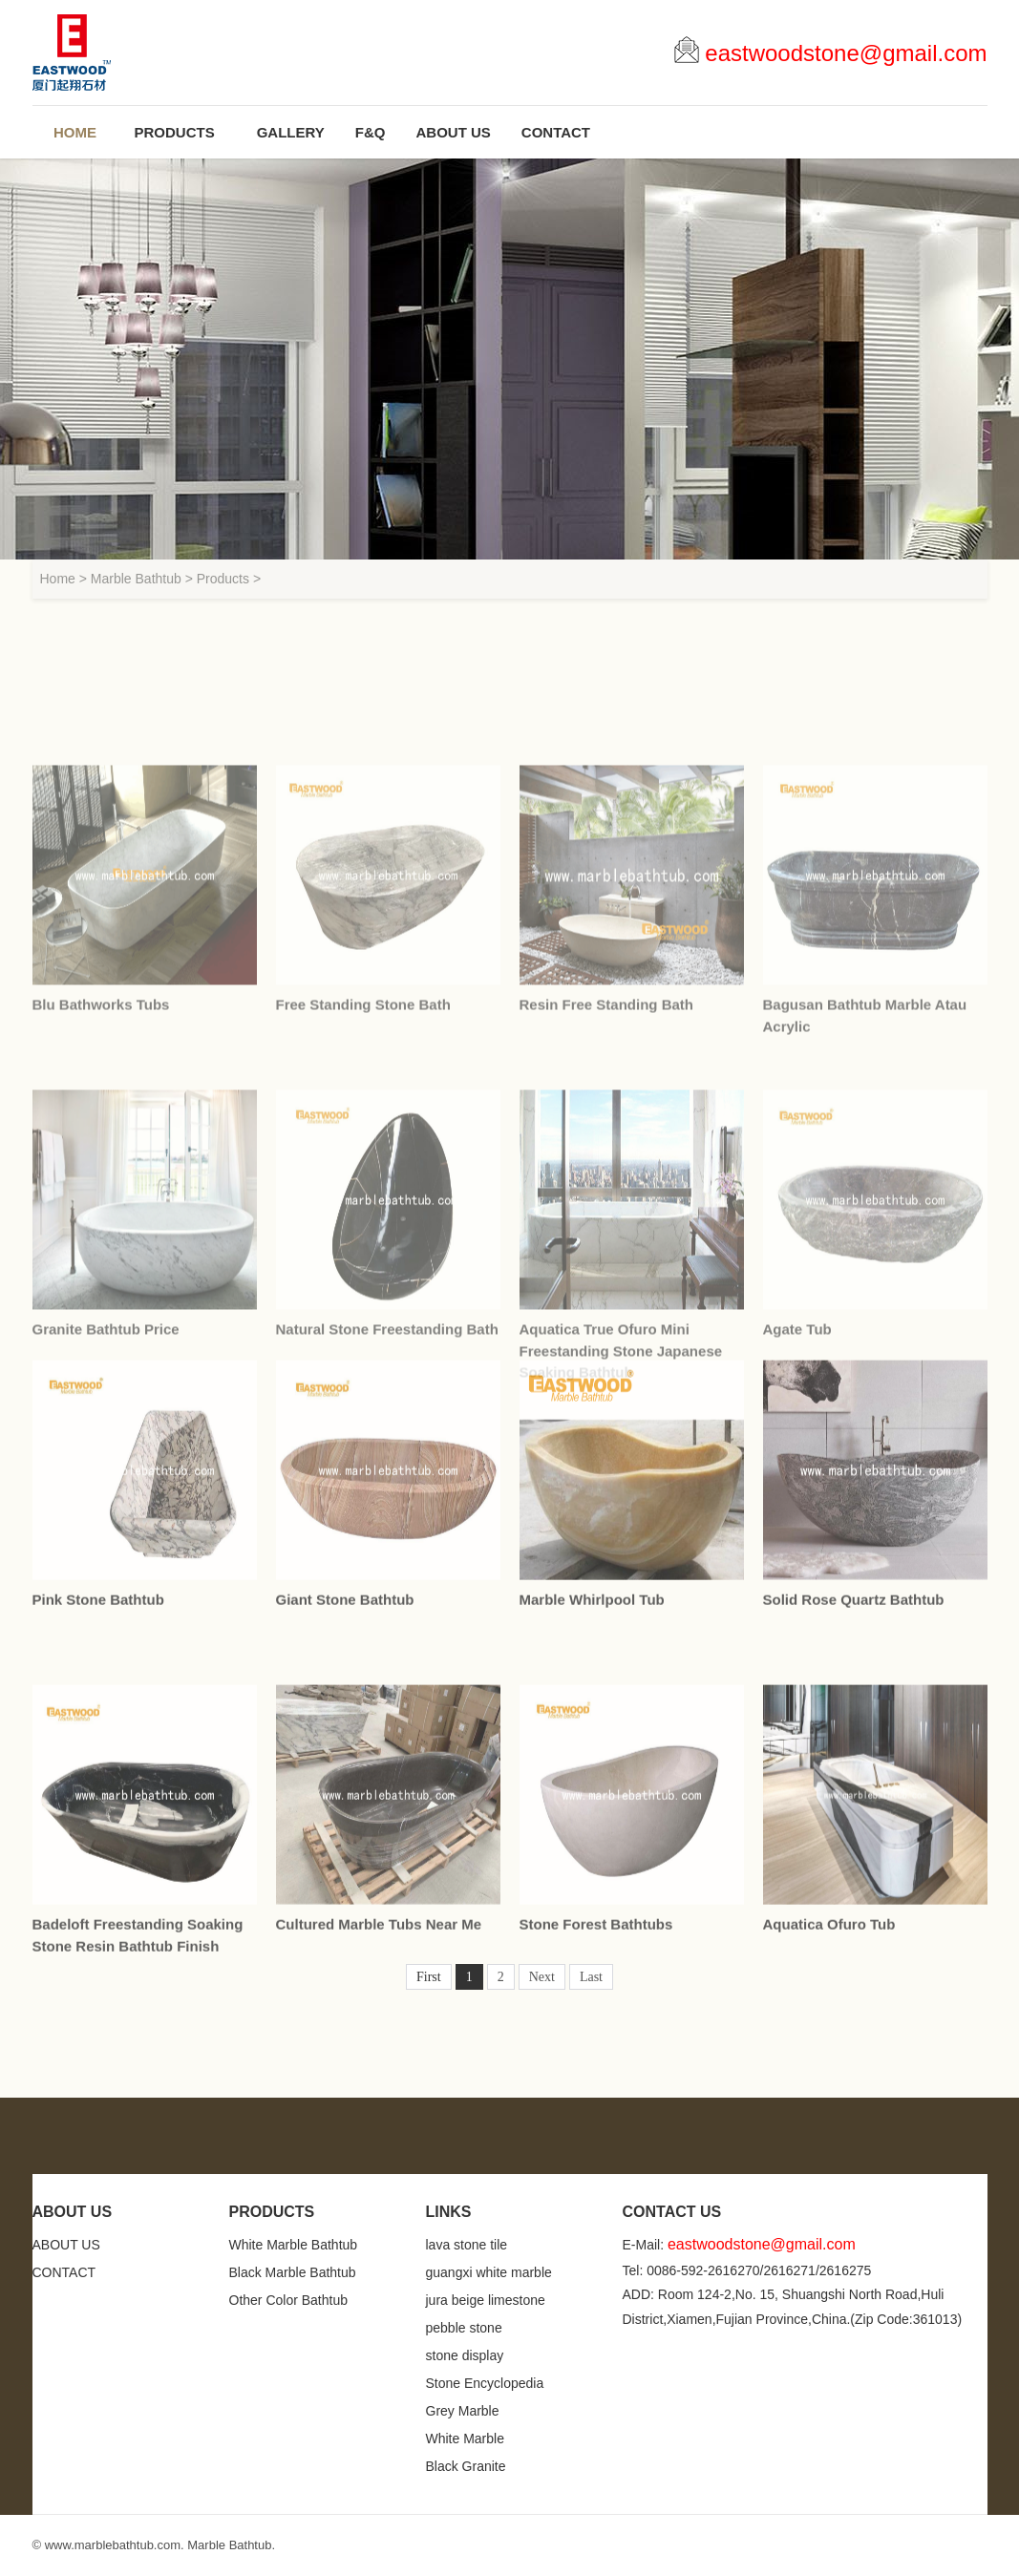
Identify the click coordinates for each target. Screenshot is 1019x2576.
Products (223, 578)
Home (57, 578)
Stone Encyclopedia (485, 2383)
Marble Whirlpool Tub (592, 1790)
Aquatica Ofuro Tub (829, 2114)
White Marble (465, 2438)
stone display (465, 2355)
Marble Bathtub (136, 578)
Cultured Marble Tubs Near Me (379, 2114)
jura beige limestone (485, 2300)
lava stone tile (467, 2244)
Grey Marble (462, 2410)
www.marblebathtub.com (112, 2545)
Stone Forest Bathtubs (596, 2114)
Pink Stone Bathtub (98, 1790)
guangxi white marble (489, 2272)
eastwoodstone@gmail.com (846, 53)
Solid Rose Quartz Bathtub (854, 1790)
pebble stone (464, 2327)
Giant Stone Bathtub (345, 1790)
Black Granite (466, 2466)
